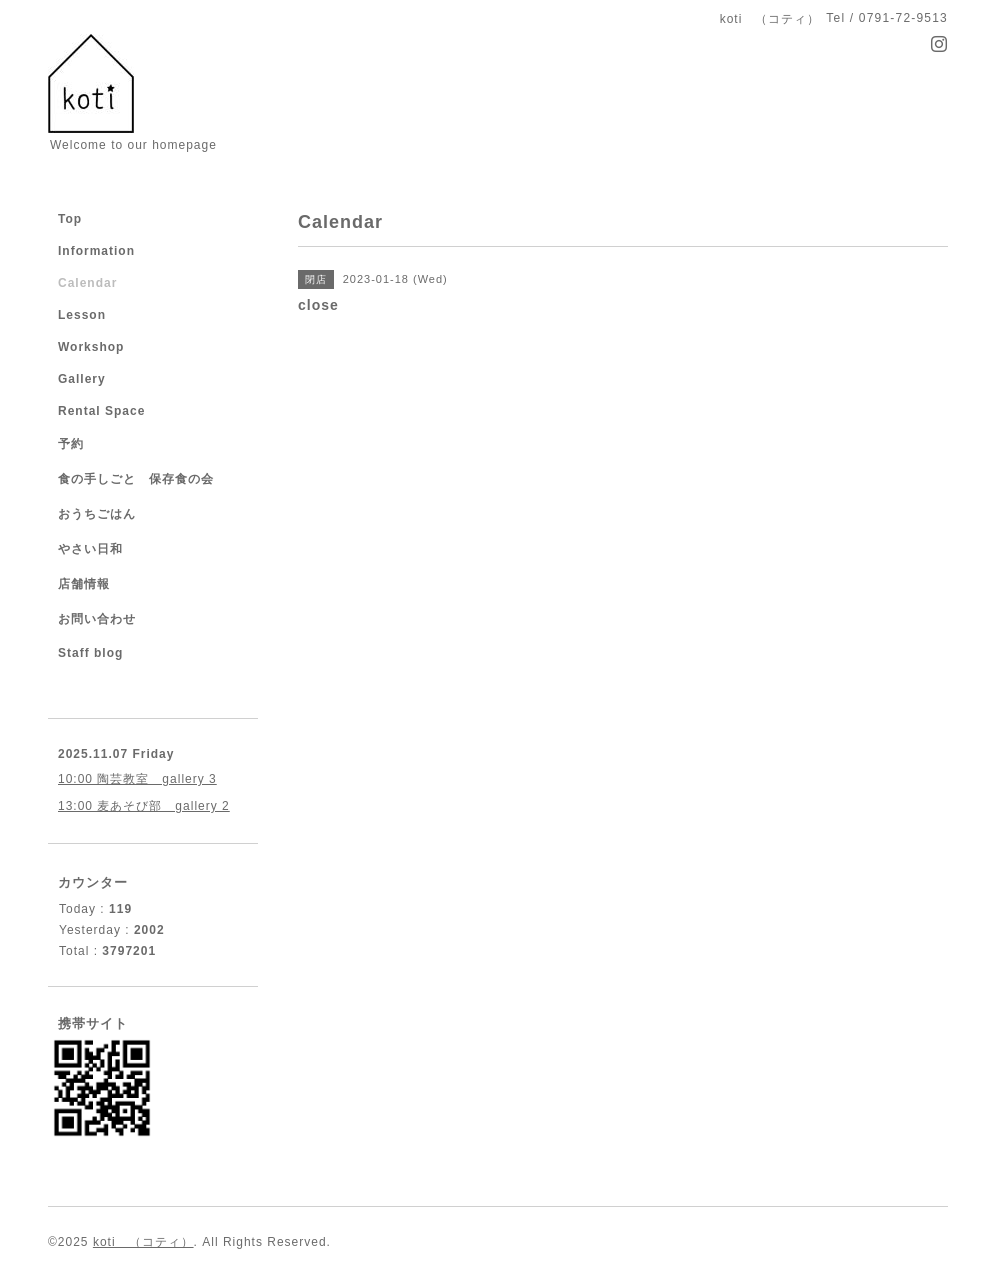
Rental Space (101, 411)
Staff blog (90, 653)
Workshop (91, 347)
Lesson (82, 315)
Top (70, 219)
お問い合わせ (97, 619)
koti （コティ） (143, 1242)
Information (96, 251)
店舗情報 (84, 584)
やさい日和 (90, 549)
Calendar (87, 283)
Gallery (82, 379)
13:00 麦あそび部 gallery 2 (144, 806)
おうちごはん (97, 514)
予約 (71, 444)
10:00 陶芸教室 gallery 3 (137, 779)
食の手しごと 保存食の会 (136, 479)
